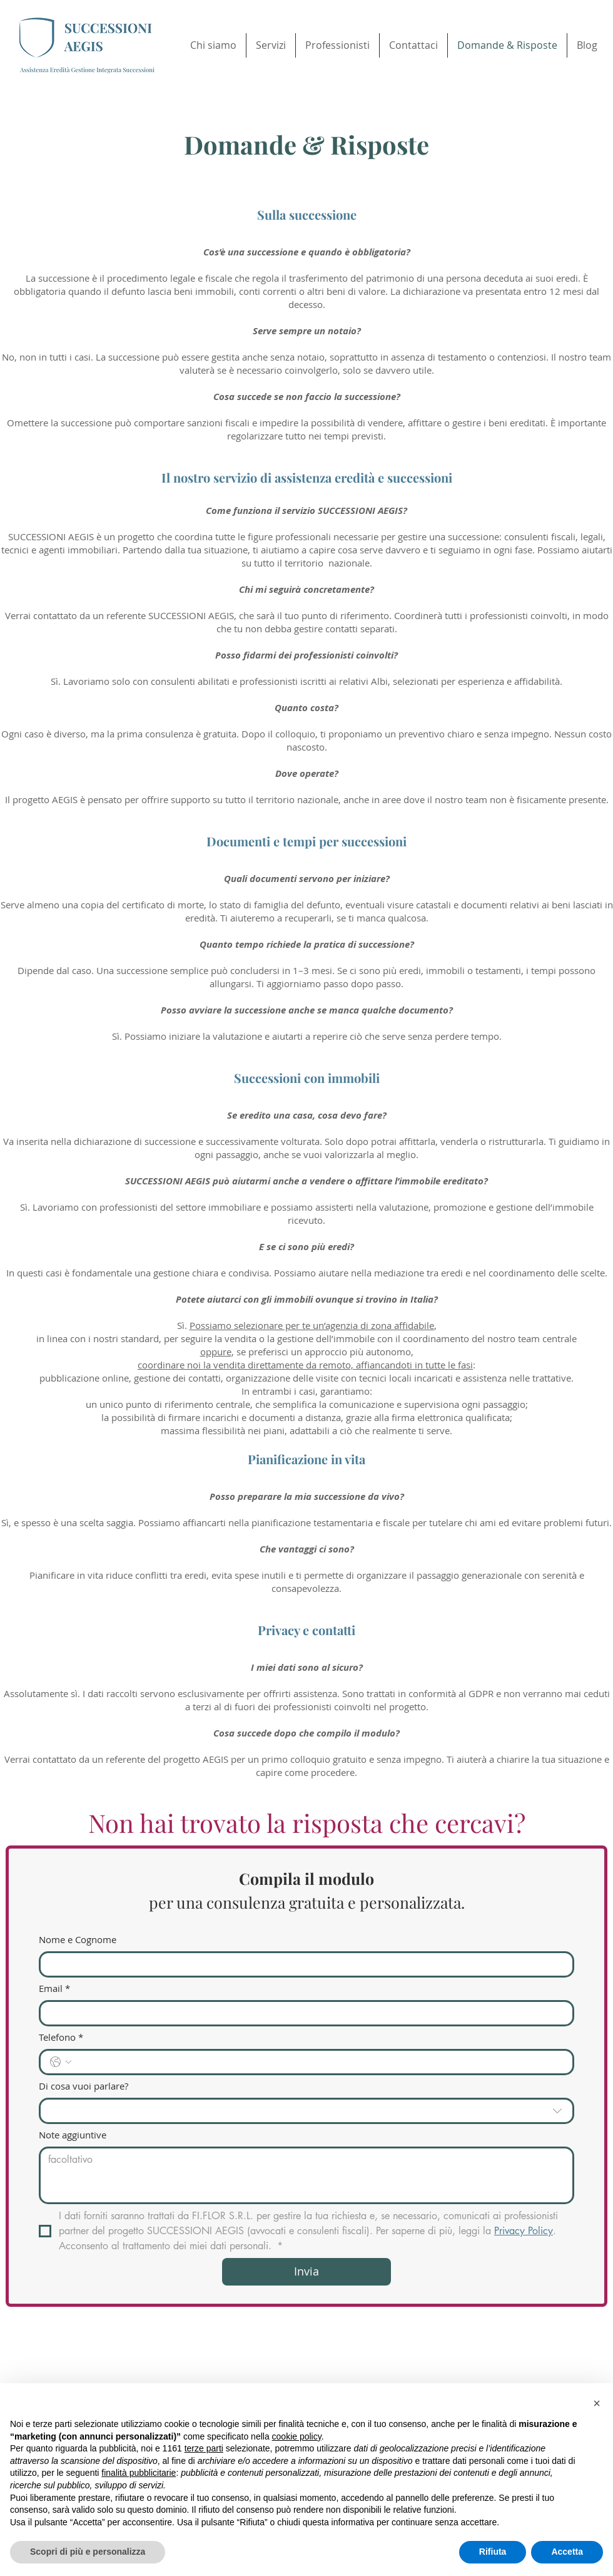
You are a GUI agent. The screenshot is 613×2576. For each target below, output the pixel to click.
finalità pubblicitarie (138, 2473)
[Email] (303, 2013)
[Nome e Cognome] (303, 1964)
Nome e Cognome (77, 1939)
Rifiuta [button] (493, 2552)
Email (54, 1988)
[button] (597, 2403)
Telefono (61, 2037)
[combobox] (306, 2111)
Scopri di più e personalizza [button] (87, 2552)
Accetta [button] (567, 2552)
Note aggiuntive (72, 2134)
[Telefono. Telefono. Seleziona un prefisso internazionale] (60, 2062)
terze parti (204, 2448)
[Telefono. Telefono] (319, 2062)
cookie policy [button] (297, 2436)
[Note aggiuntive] (306, 2175)
